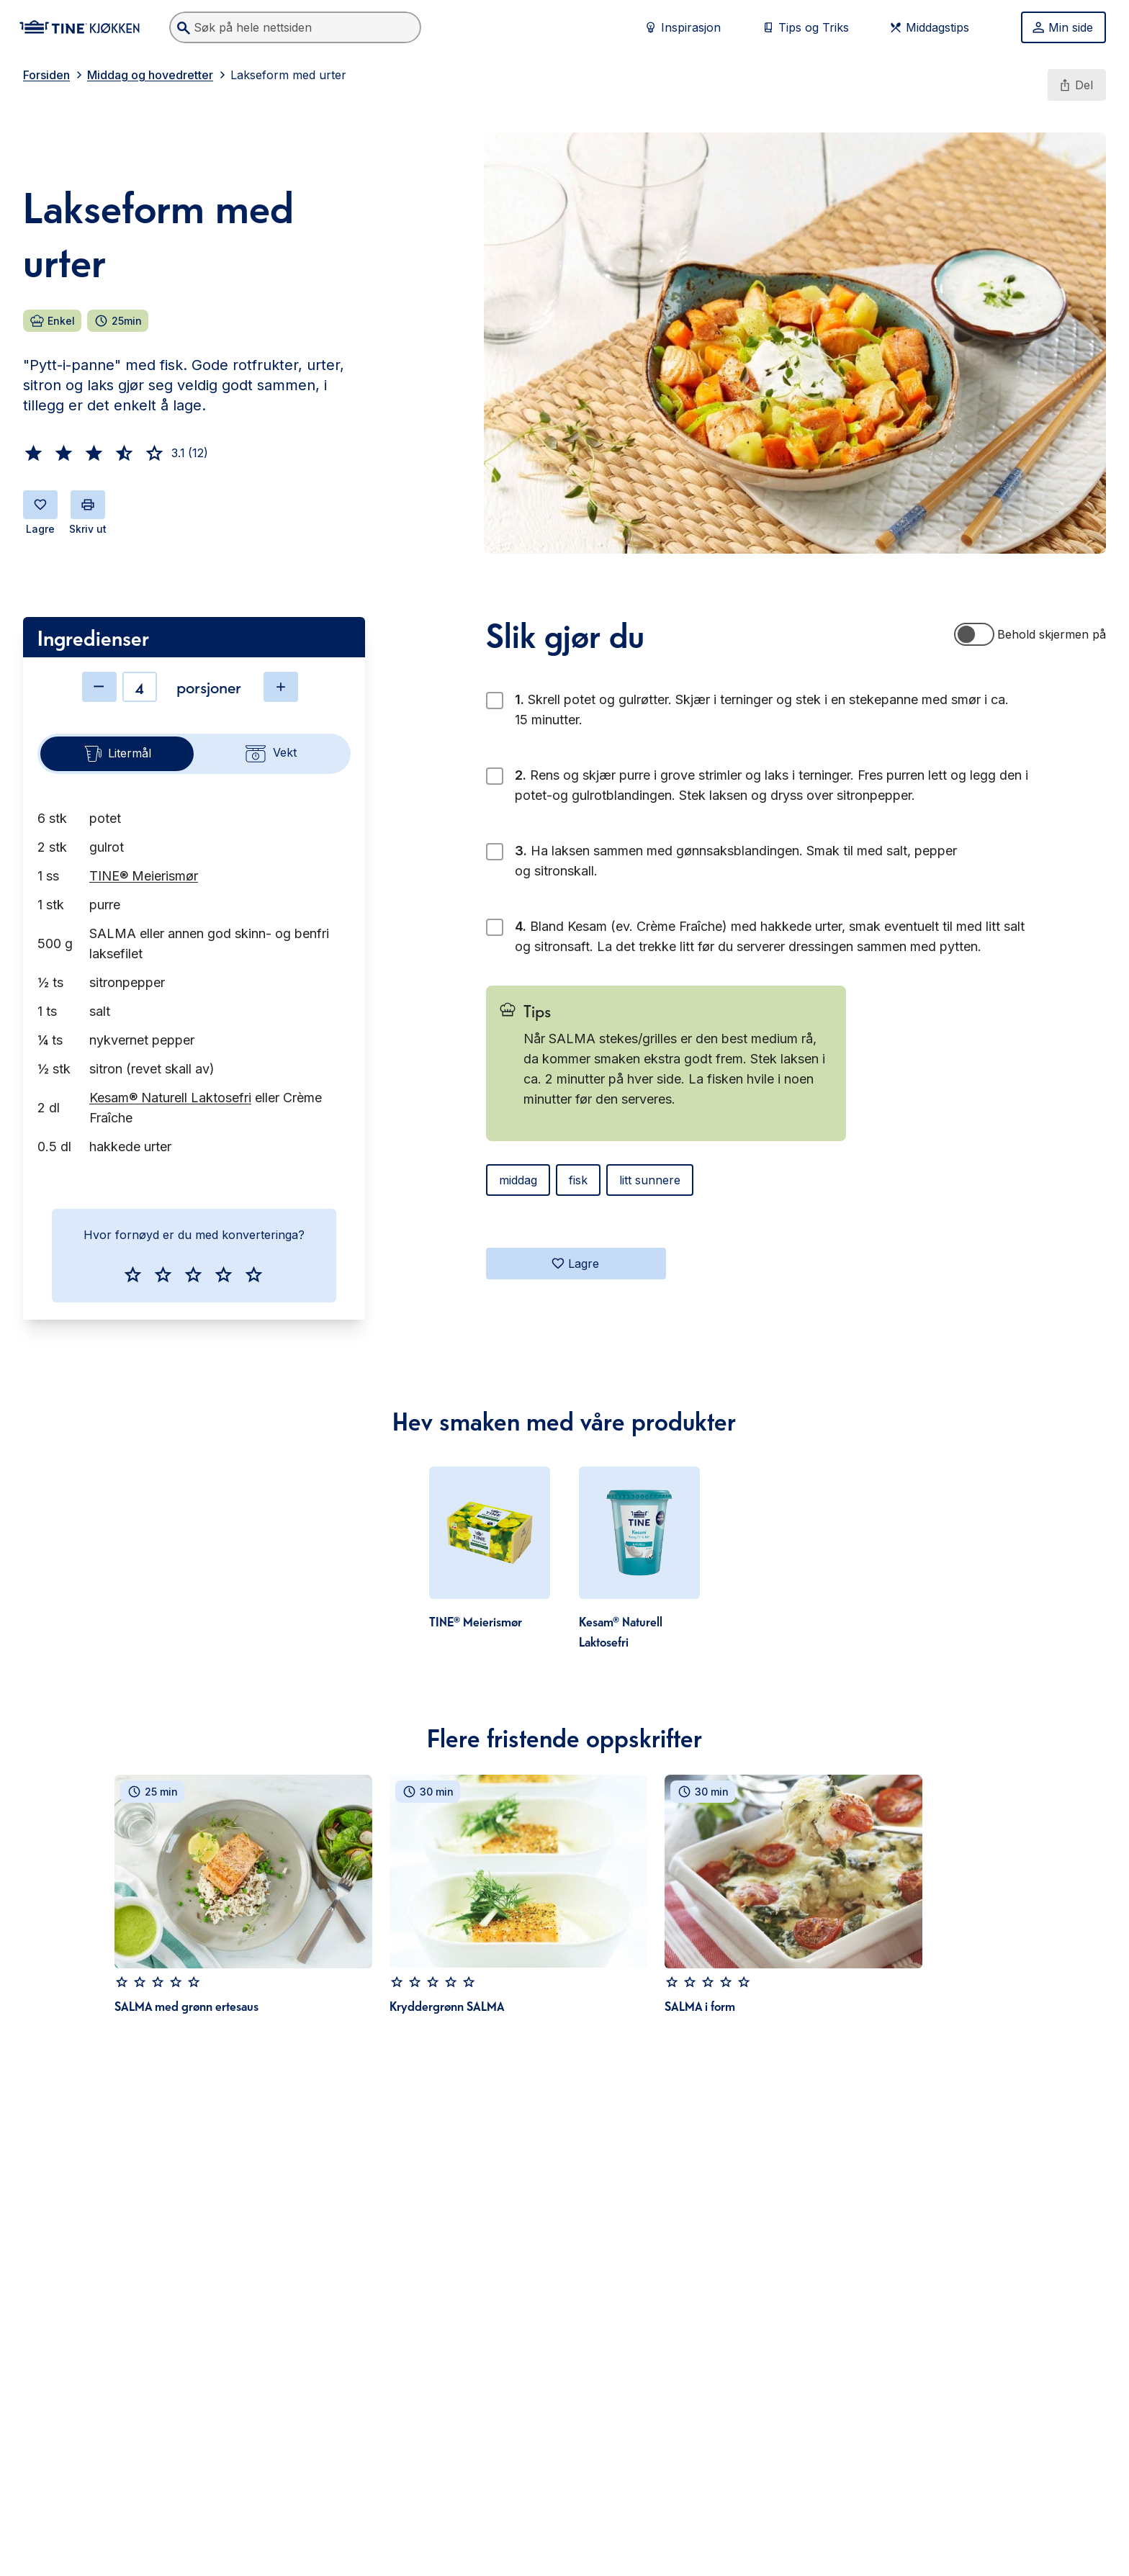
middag (518, 1180)
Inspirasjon (682, 27)
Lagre (575, 1263)
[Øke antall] (281, 687)
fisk (578, 1180)
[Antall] (140, 687)
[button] (34, 453)
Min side (1062, 27)
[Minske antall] (99, 687)
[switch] (974, 634)
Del (1075, 85)
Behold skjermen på (1051, 634)
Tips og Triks (805, 27)
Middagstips (929, 27)
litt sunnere (649, 1180)
